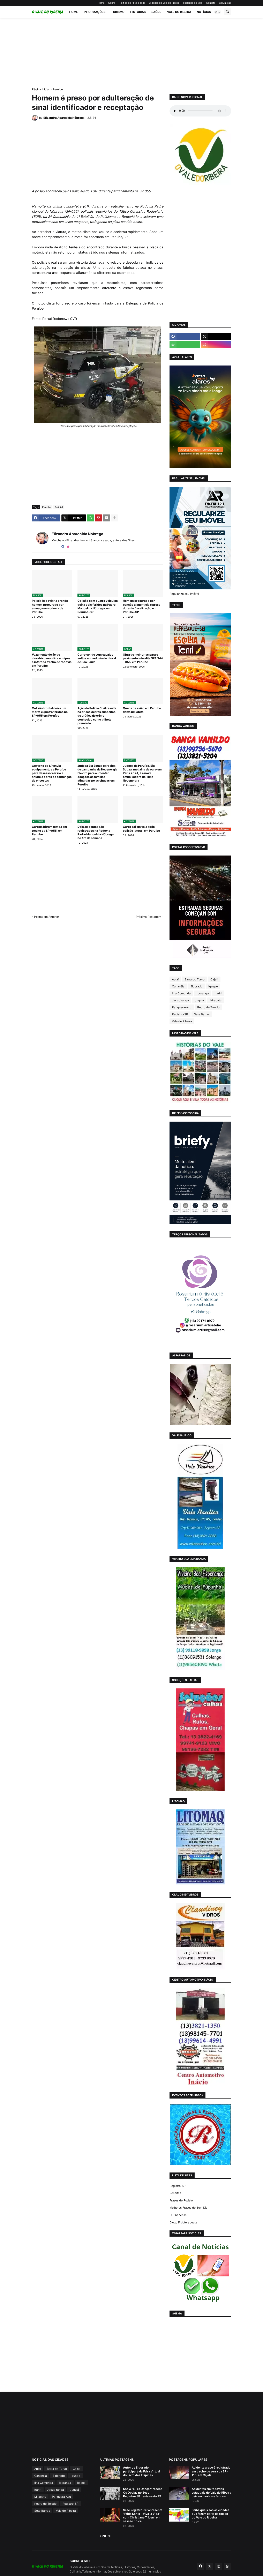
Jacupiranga (180, 1000)
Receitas (175, 2193)
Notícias (204, 12)
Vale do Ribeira (179, 12)
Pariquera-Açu (181, 1007)
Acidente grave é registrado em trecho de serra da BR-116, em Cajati (211, 2471)
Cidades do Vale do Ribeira (164, 2)
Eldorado (196, 986)
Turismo (118, 12)
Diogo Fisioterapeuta (183, 2222)
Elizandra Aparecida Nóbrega (77, 534)
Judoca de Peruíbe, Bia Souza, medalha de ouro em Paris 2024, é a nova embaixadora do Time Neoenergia (142, 773)
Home (101, 2)
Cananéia (178, 986)
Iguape (213, 986)
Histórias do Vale (192, 2)
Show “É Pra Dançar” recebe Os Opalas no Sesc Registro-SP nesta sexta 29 (142, 2492)
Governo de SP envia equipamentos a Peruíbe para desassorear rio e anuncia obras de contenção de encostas (52, 773)
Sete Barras (202, 1014)
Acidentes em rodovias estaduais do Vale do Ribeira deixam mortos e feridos (211, 2492)
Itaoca (81, 2482)
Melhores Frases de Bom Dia (189, 2207)
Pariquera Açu (61, 2496)
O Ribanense (178, 2215)
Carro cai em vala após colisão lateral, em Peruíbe (141, 828)
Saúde (156, 12)
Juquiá (199, 1000)
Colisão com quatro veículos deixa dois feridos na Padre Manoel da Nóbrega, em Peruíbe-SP (97, 606)
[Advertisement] (131, 53)
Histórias (138, 12)
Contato (210, 2)
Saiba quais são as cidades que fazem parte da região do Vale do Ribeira (210, 2513)
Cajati (214, 979)
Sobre (111, 2)
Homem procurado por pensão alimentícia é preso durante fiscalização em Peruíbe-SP (141, 606)
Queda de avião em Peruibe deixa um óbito (142, 710)
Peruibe (58, 89)
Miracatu (215, 1000)
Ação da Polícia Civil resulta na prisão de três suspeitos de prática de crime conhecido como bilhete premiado (96, 715)
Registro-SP (180, 1014)
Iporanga (203, 993)
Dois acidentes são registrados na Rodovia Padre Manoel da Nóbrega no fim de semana (95, 832)
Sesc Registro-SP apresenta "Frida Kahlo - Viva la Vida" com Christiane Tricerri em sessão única (142, 2515)
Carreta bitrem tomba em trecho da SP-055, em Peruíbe (49, 830)
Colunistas (225, 2)
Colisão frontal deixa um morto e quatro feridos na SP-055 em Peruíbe (50, 711)
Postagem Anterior (46, 916)
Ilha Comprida (181, 993)
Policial (58, 507)
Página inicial (40, 89)
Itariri (218, 993)
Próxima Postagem (148, 916)
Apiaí (175, 979)
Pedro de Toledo (208, 1007)
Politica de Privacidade (132, 2)
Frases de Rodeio (181, 2200)
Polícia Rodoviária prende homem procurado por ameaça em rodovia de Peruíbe (50, 606)
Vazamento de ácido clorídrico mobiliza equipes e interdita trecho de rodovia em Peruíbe (52, 660)
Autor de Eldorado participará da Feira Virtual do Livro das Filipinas (141, 2471)
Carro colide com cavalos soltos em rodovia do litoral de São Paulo (96, 658)
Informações (94, 12)
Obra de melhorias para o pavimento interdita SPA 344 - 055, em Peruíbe (143, 658)
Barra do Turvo (194, 979)
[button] (217, 12)
